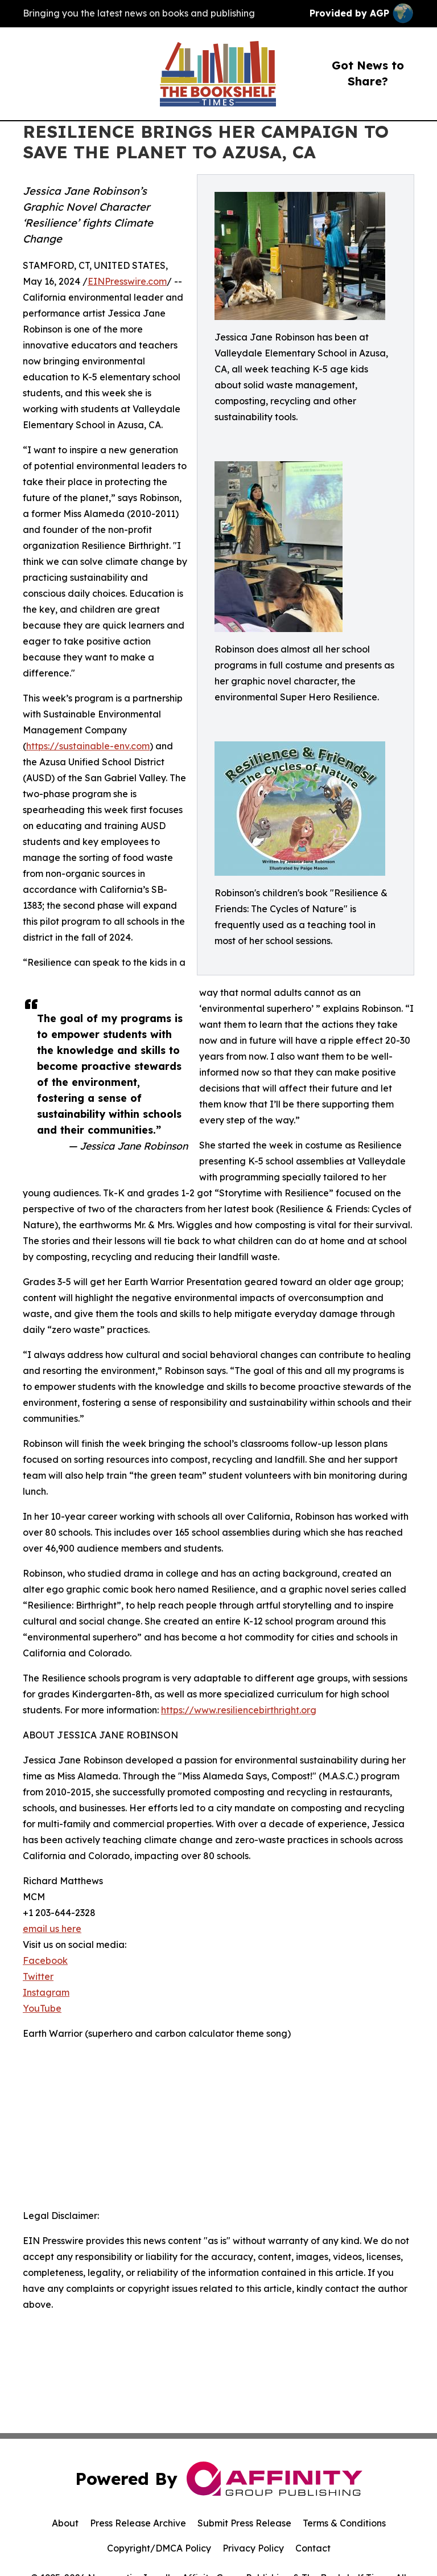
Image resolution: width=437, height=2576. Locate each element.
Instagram (46, 1992)
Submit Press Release (244, 2523)
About (65, 2523)
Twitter (38, 1976)
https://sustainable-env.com (88, 746)
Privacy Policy (253, 2548)
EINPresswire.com (127, 281)
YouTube (42, 2008)
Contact (313, 2548)
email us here (52, 1928)
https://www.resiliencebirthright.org (238, 1710)
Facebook (45, 1960)
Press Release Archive (138, 2523)
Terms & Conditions (344, 2523)
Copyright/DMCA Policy (159, 2548)
